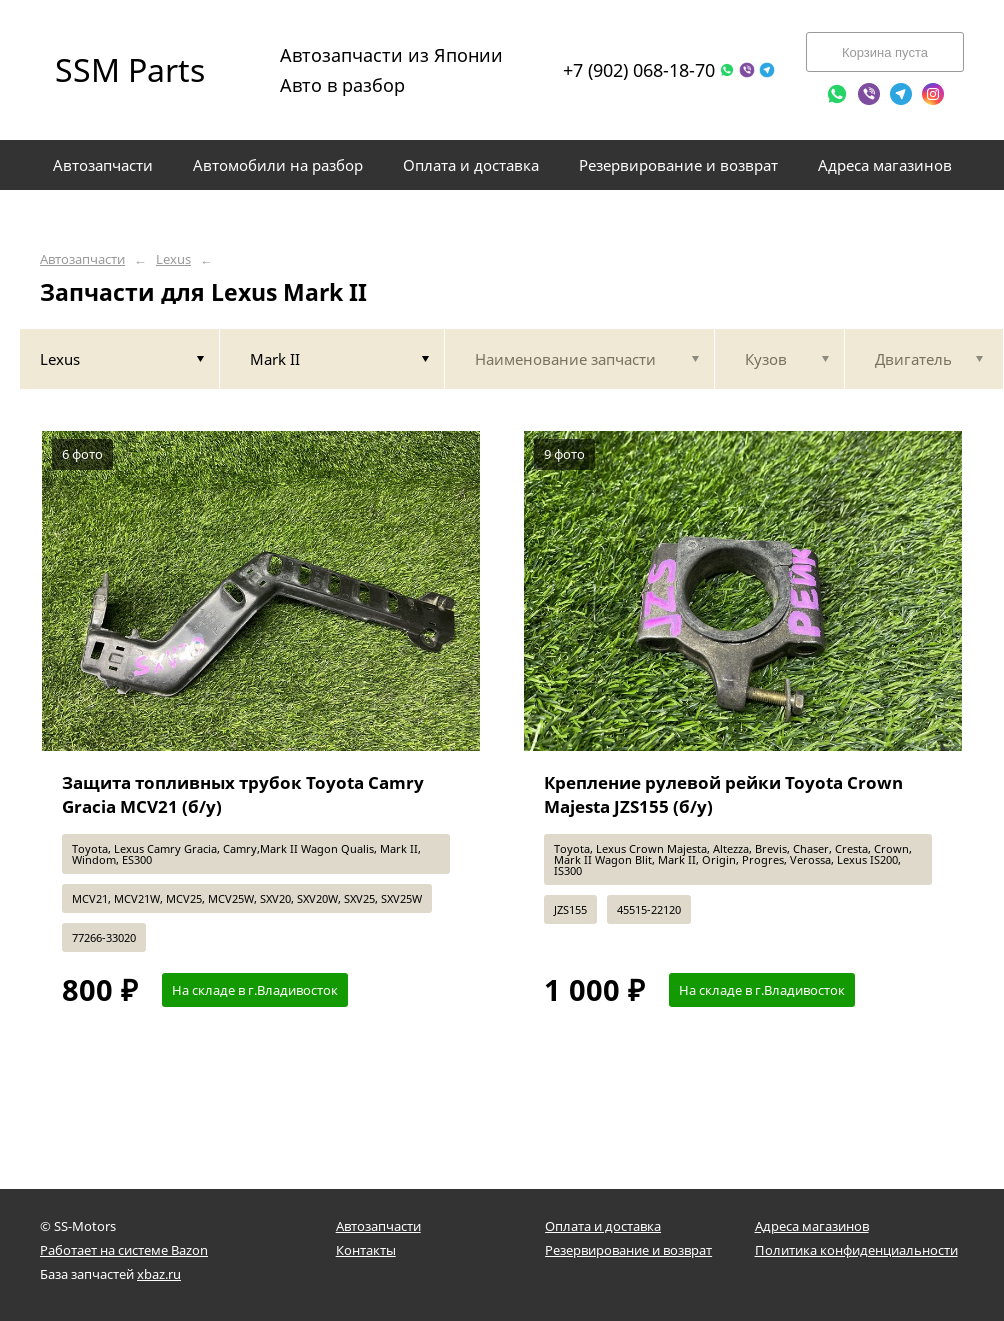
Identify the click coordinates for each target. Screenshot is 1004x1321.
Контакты (366, 1250)
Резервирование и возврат (628, 1250)
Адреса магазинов (812, 1226)
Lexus (173, 259)
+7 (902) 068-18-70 (639, 70)
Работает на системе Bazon (124, 1250)
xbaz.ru (159, 1274)
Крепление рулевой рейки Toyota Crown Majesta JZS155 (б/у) (723, 794)
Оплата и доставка (603, 1226)
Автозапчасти (82, 259)
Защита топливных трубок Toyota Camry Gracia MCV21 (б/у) (243, 794)
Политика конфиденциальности (856, 1250)
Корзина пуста (885, 52)
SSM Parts (130, 69)
